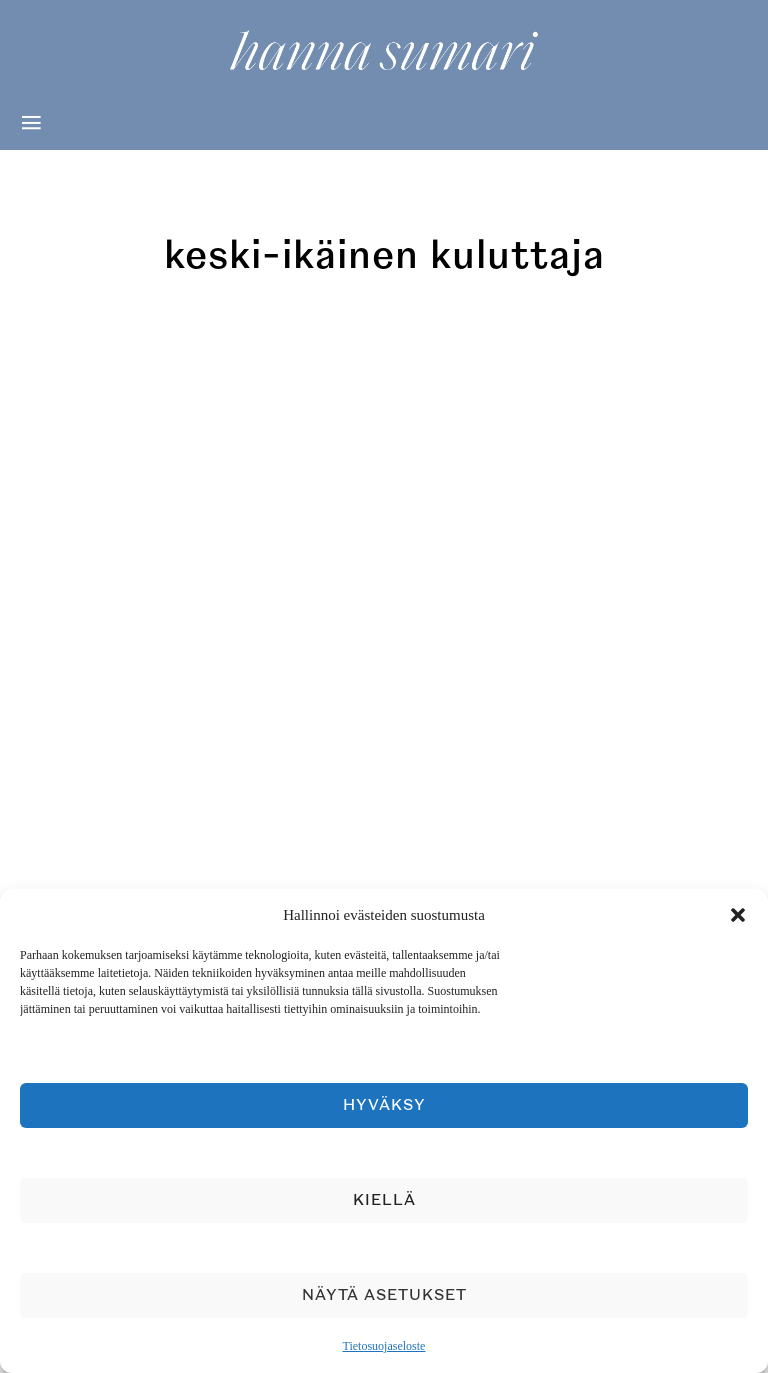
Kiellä (384, 1200)
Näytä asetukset (384, 1295)
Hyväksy (384, 1105)
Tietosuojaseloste (384, 1346)
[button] (738, 915)
